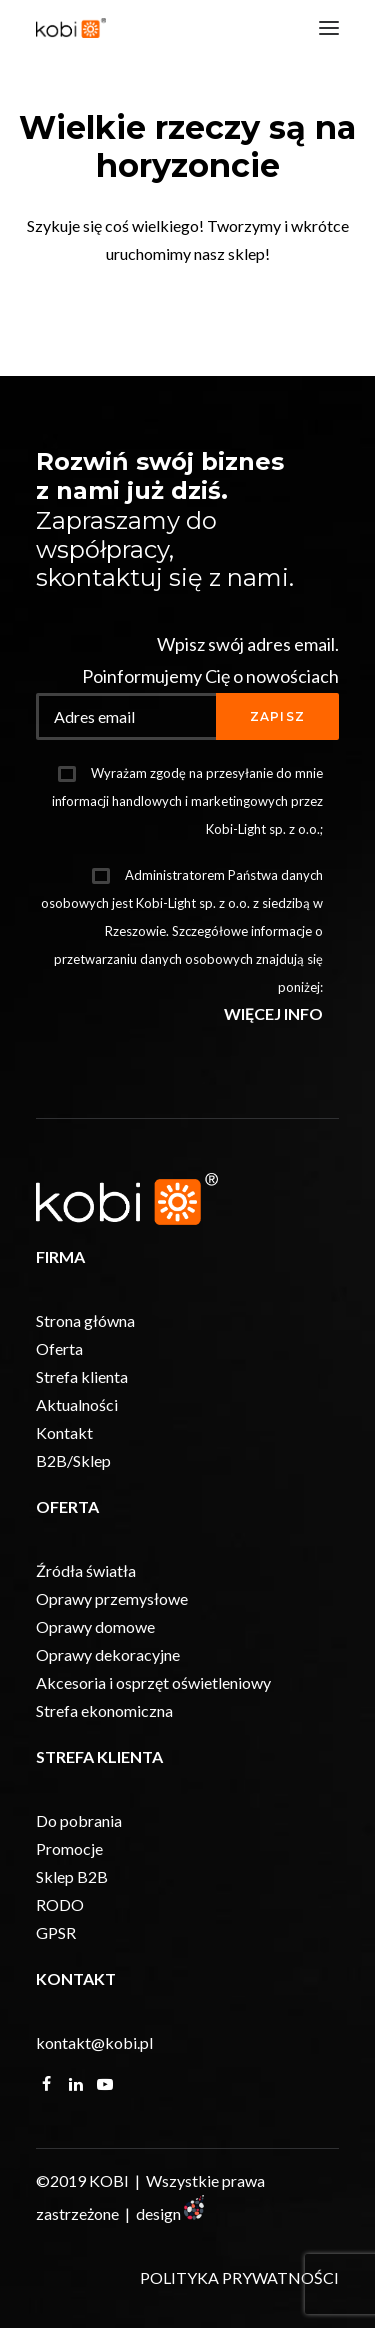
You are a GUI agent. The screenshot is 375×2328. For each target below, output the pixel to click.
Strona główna (85, 1320)
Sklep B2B (72, 1876)
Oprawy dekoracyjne (108, 1654)
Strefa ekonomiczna (104, 1710)
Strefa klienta (82, 1376)
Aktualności (77, 1404)
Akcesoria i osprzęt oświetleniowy (153, 1682)
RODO (60, 1904)
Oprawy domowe (95, 1626)
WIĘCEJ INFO (273, 1013)
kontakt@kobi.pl (94, 2042)
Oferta (59, 1348)
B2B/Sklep (73, 1460)
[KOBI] (71, 28)
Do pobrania (79, 1820)
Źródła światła (86, 1570)
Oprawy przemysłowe (112, 1598)
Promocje (69, 1848)
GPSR (56, 1932)
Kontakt (64, 1432)
